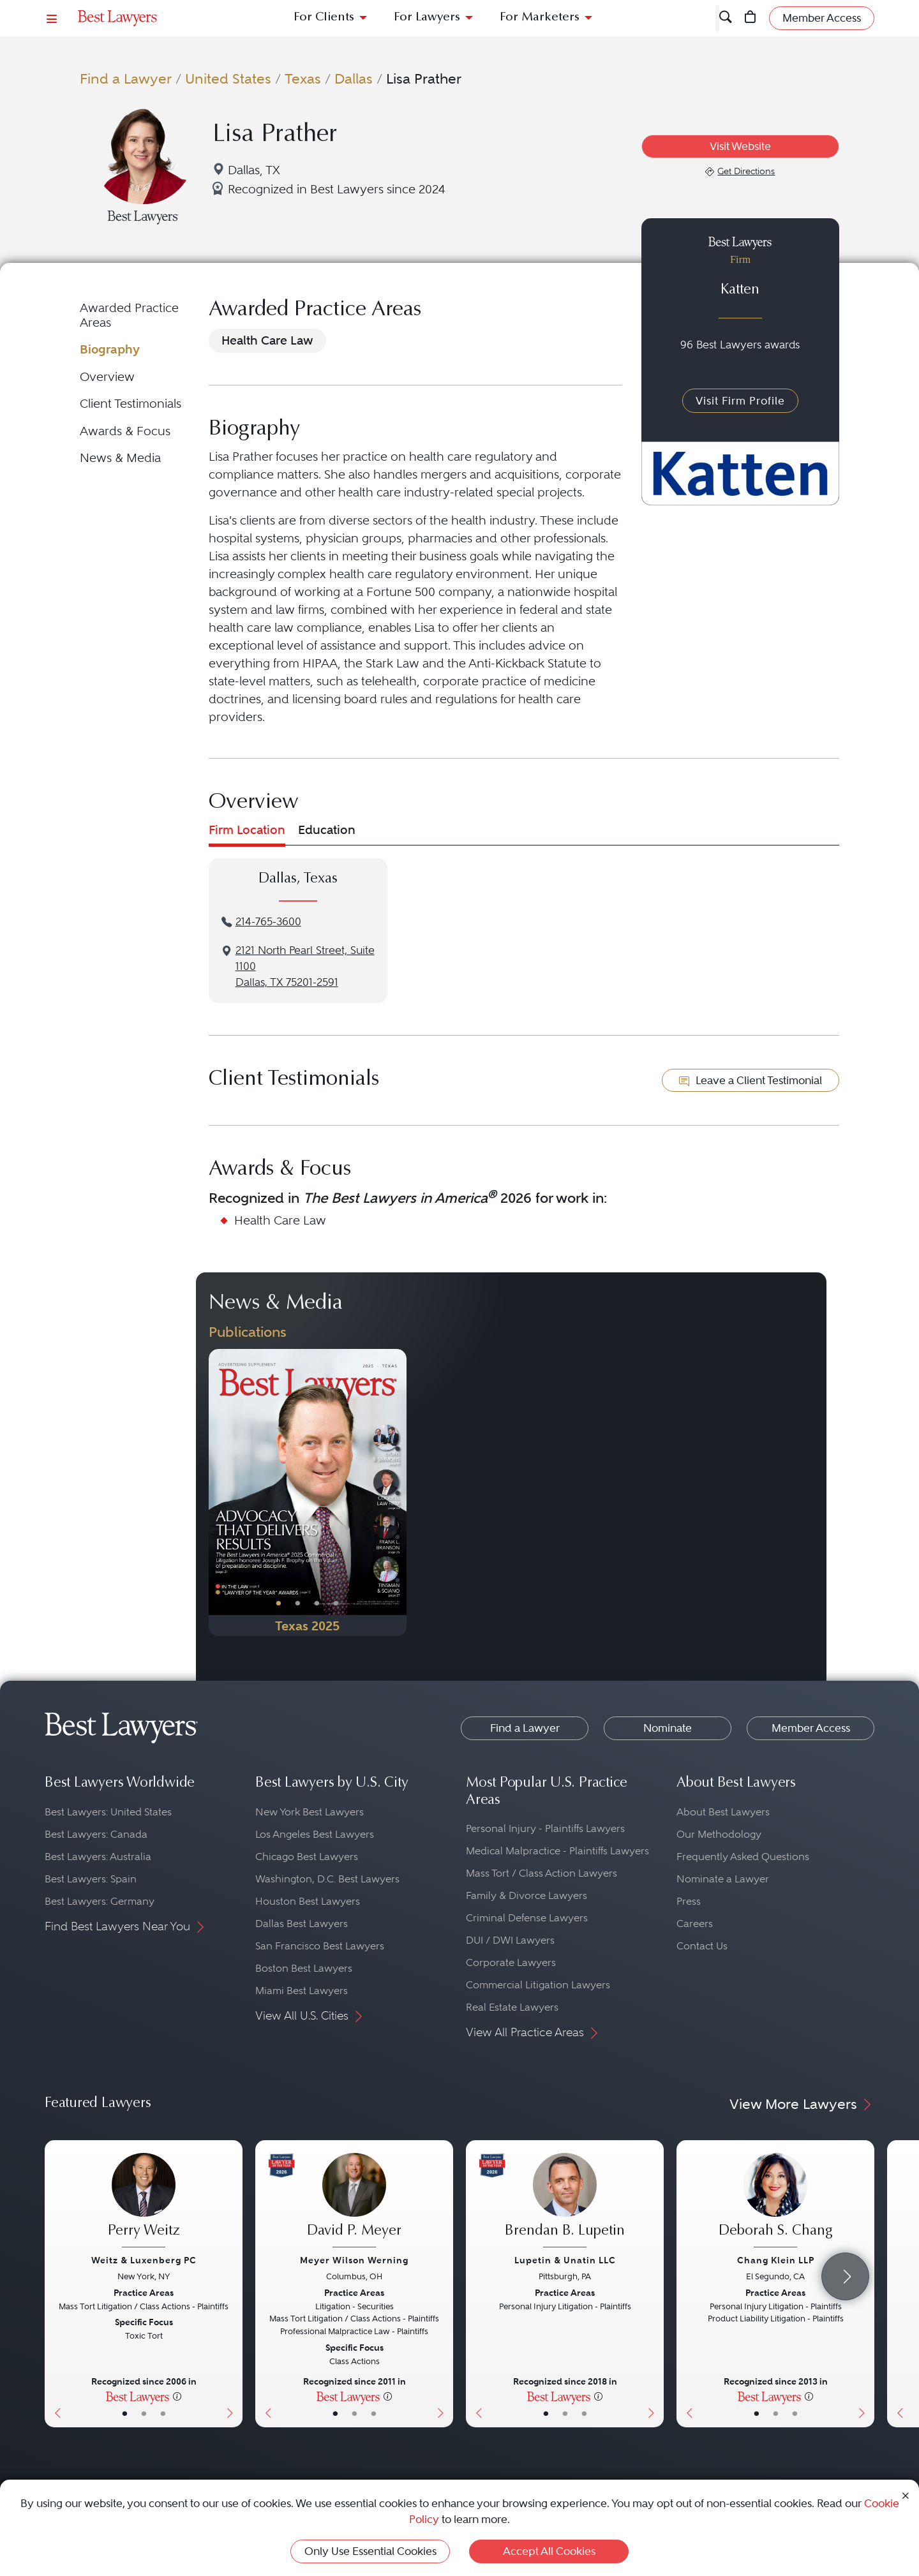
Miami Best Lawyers (301, 1990)
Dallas (353, 78)
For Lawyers (427, 17)
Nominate (667, 1728)
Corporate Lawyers (511, 1962)
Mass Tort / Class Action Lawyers (541, 1873)
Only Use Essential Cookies (370, 2551)
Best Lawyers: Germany (99, 1901)
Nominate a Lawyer (722, 1879)
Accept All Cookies (549, 2551)
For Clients (324, 17)
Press (688, 1901)
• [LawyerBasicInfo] (124, 2413)
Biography (110, 349)
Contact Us (702, 1946)
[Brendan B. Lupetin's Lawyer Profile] (565, 2202)
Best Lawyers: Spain (91, 1879)
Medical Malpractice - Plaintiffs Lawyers (557, 1851)
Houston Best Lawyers (307, 1901)
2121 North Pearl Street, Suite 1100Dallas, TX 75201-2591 (305, 966)
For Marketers (539, 17)
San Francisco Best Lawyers (319, 1946)
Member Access (811, 1728)
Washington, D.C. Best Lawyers (327, 1879)
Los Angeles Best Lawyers (314, 1834)
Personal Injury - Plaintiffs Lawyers (545, 1828)
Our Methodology (718, 1834)
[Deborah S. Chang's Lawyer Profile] (775, 2202)
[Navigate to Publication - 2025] (308, 1492)
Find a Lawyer (126, 78)
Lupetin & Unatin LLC (565, 2260)
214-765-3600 (268, 922)
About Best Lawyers (723, 1812)
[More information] (177, 2396)
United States (228, 78)
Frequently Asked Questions (742, 1856)
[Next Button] (397, 1492)
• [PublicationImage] (278, 1603)
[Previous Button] (218, 1492)
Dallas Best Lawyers (301, 1923)
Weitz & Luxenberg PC (144, 2260)
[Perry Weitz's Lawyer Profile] (143, 2202)
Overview (107, 376)
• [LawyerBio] (143, 2413)
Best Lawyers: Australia (98, 1856)
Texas (303, 78)
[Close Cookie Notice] (905, 2494)
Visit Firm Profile (740, 400)
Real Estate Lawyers (512, 2007)
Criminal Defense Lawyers (527, 1918)
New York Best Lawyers (309, 1812)
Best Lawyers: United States (108, 1812)
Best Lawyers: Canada (96, 1834)
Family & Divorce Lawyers (526, 1895)
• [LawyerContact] (163, 2413)
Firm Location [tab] (247, 830)
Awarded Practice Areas (129, 315)
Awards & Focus (125, 431)
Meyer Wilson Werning (354, 2260)
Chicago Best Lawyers (306, 1856)
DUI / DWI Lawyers (510, 1940)
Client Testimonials (130, 403)
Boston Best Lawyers (303, 1968)
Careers (694, 1923)
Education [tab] (326, 830)
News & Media (120, 457)
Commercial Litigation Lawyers (538, 1985)
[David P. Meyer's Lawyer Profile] (354, 2202)
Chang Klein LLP (775, 2260)
